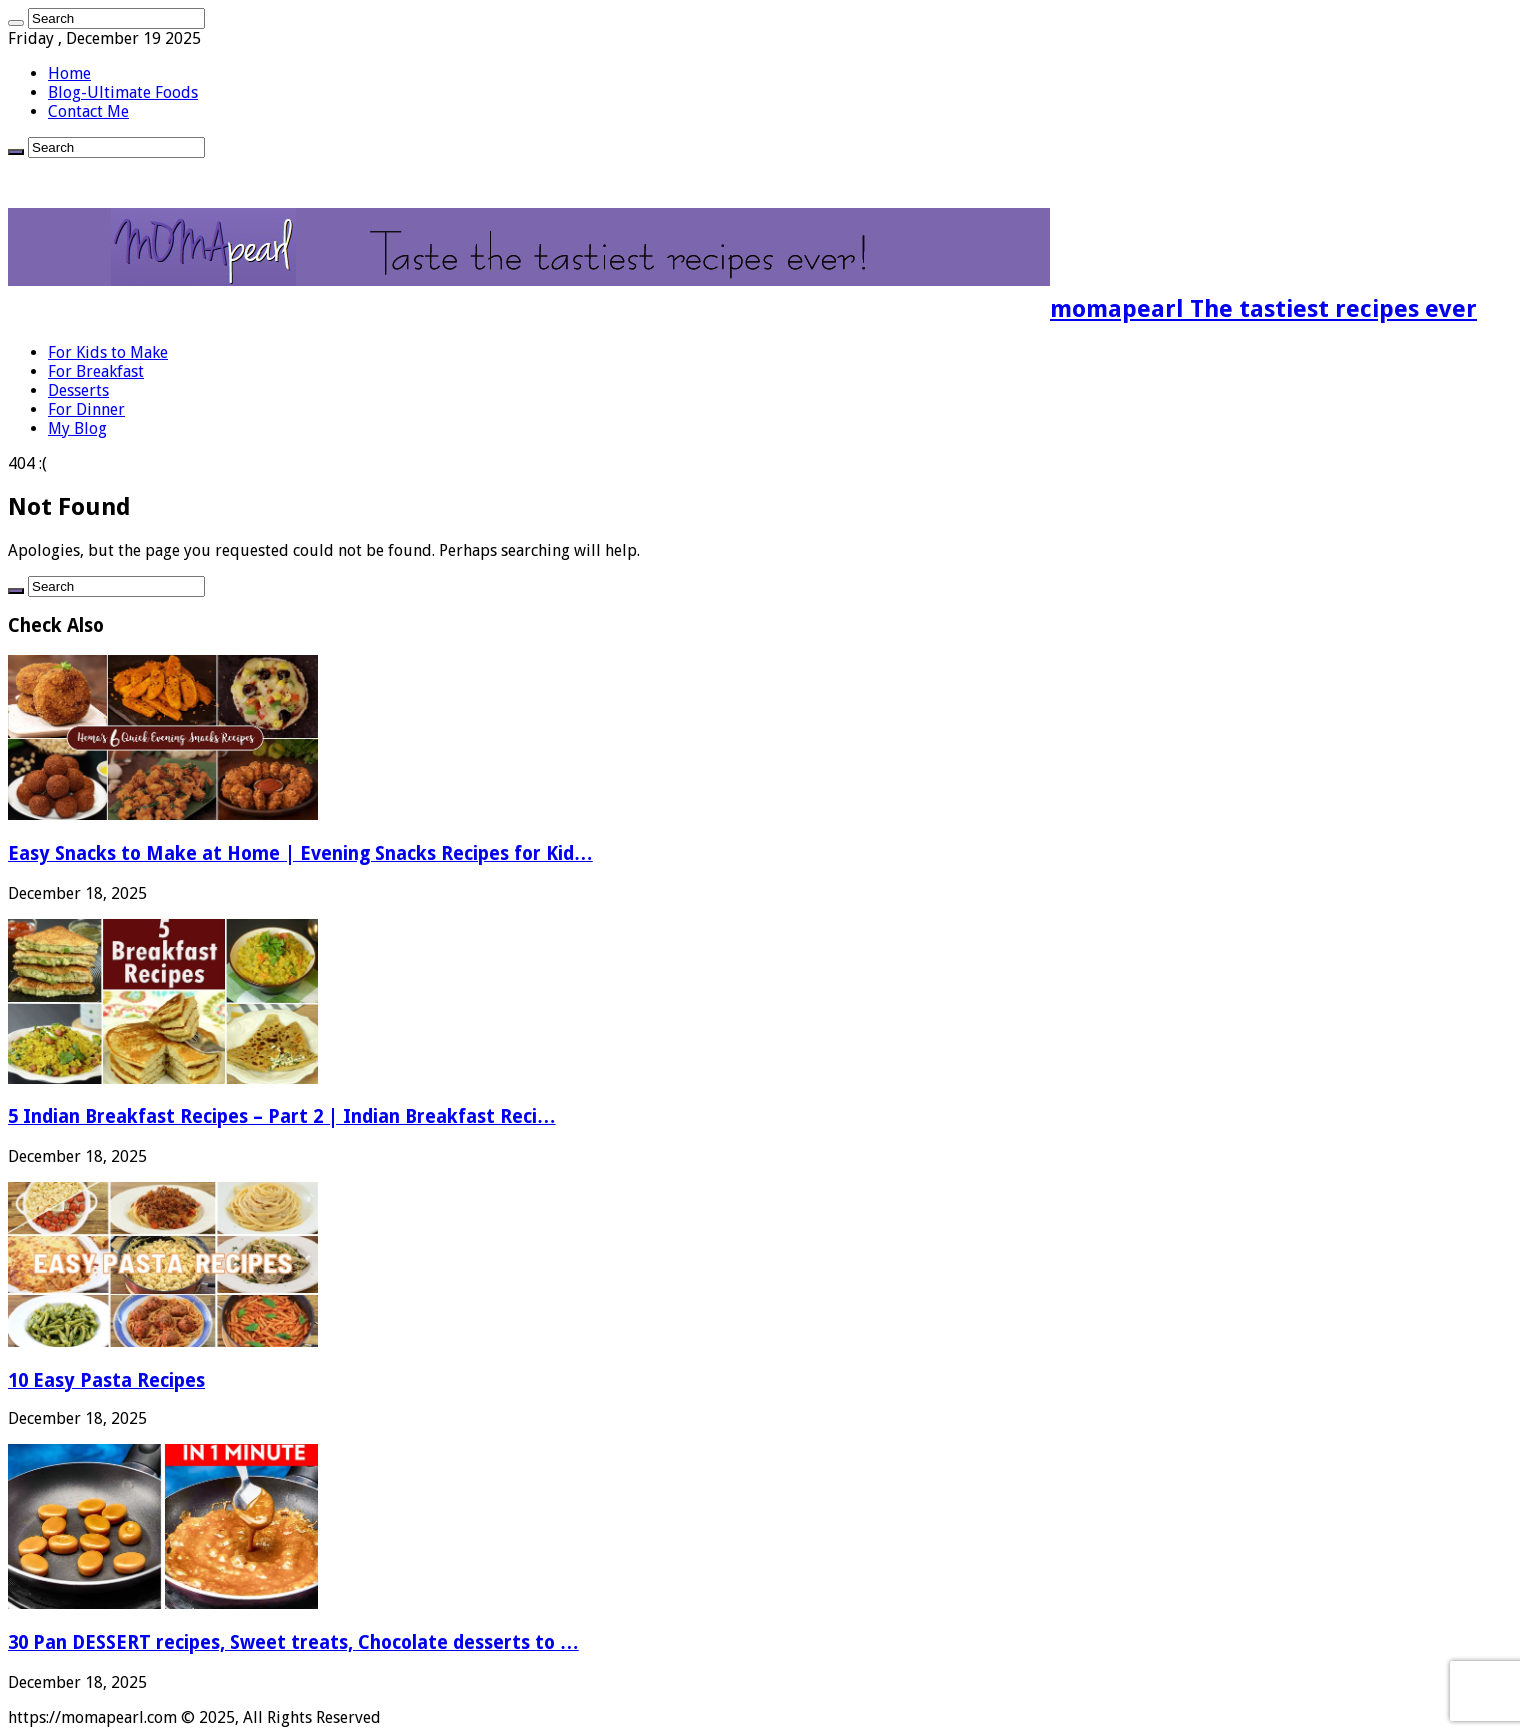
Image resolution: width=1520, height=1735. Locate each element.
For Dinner (86, 409)
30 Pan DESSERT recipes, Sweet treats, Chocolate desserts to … (293, 1642)
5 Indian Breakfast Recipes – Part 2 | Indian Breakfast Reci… (282, 1116)
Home (69, 73)
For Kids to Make (108, 352)
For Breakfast (96, 371)
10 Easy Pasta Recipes (106, 1380)
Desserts (78, 390)
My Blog (77, 428)
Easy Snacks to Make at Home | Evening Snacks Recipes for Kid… (300, 853)
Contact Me (88, 111)
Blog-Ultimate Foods (123, 92)
